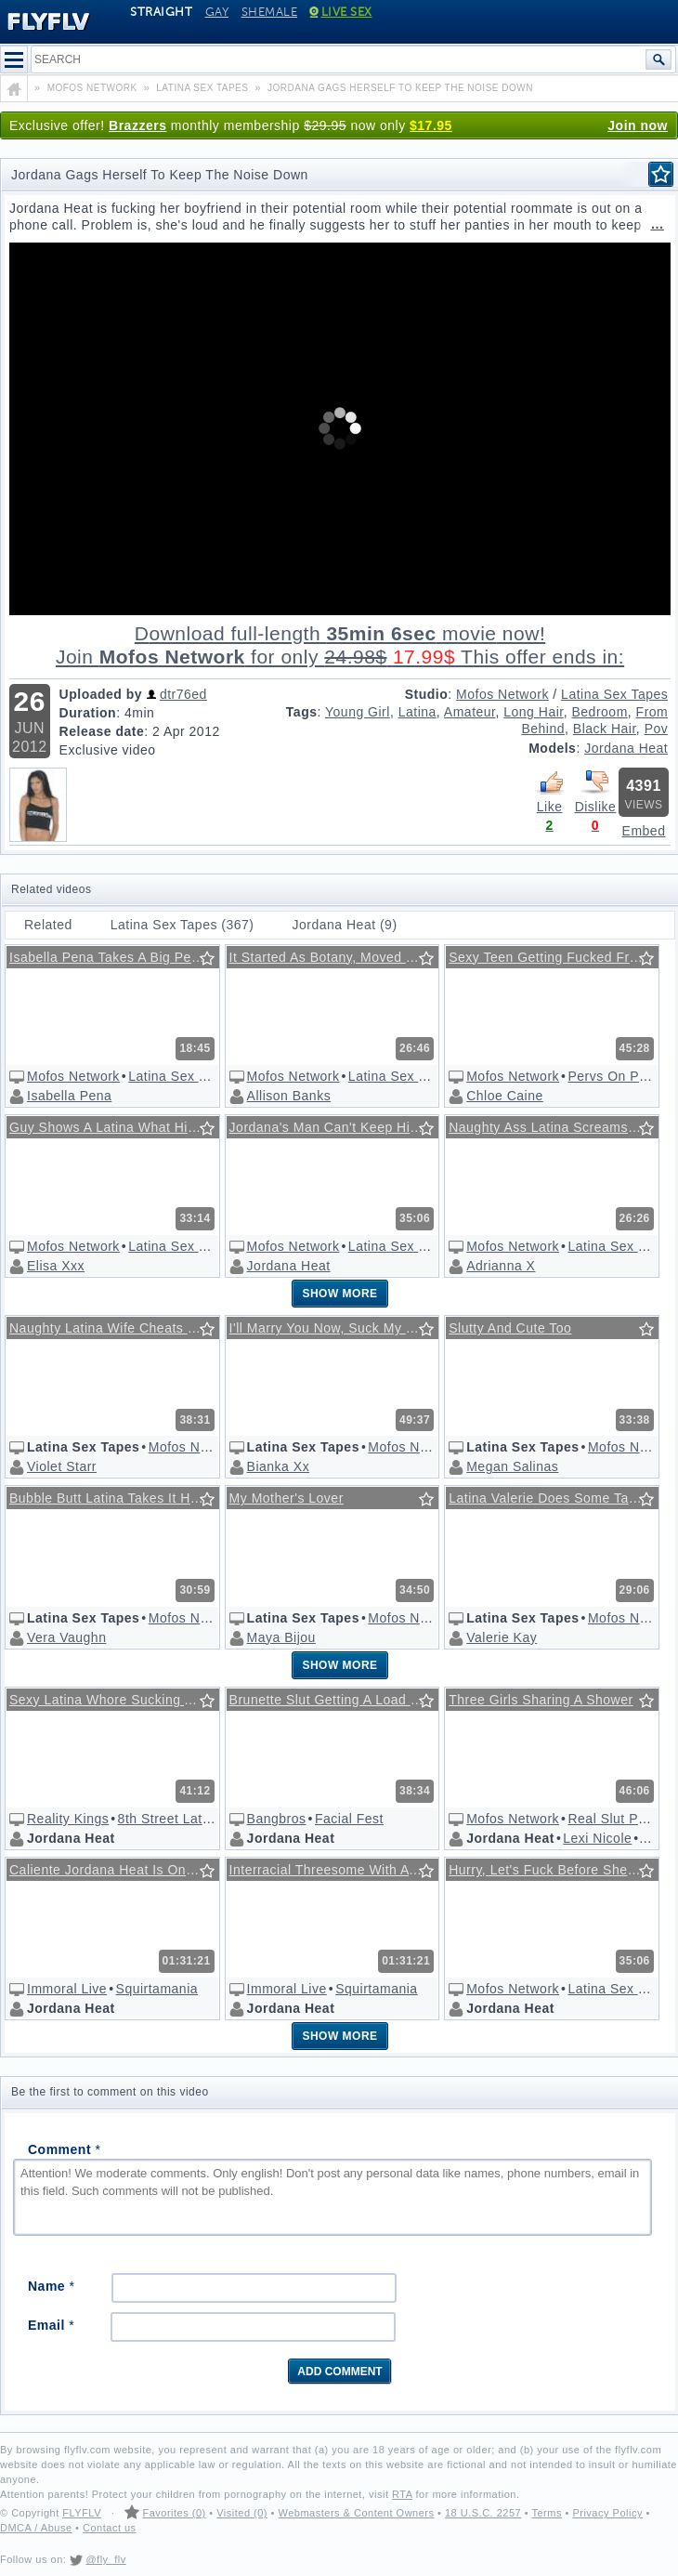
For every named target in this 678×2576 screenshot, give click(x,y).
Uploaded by (101, 694)
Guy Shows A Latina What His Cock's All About (116, 1127)
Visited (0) (241, 2512)
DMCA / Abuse (36, 2527)
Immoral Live (67, 1988)
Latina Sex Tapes (614, 694)
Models (552, 748)
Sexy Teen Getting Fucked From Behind (556, 957)
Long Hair (533, 711)
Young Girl (357, 711)
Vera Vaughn (66, 1637)
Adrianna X (500, 1265)
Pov (657, 728)
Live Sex (341, 12)
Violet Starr (62, 1466)
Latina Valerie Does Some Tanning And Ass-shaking (556, 1498)
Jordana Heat (626, 748)
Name (51, 2286)
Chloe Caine (504, 1095)
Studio (427, 694)
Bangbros (276, 1818)
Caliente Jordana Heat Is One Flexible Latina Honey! (116, 1869)
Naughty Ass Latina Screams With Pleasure (556, 1127)
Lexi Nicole (597, 1838)
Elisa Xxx (56, 1265)
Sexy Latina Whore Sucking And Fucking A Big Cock (116, 1699)
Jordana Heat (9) (345, 924)
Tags (302, 711)
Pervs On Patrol (616, 1076)
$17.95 (431, 125)
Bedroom (599, 711)
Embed (644, 830)
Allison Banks (289, 1095)
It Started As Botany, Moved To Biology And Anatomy (336, 957)
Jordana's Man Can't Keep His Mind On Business (336, 1127)
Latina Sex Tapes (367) (182, 924)
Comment (64, 2149)
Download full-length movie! (340, 645)
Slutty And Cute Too (510, 1328)
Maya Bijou (281, 1637)
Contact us (110, 2527)
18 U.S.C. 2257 (483, 2512)
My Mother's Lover (286, 1498)
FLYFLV (81, 2512)
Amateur (470, 711)
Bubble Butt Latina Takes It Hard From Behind (116, 1498)
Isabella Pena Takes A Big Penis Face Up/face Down (116, 957)
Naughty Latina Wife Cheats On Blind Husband (116, 1328)
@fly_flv (105, 2559)
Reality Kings (68, 1818)
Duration (88, 712)
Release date (102, 731)
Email (51, 2325)
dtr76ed (183, 694)
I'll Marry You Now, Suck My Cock (333, 1328)
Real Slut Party (614, 1818)
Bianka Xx (278, 1466)
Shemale (269, 12)
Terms (546, 2512)
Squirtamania (157, 1988)
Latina (417, 711)
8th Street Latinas (173, 1818)
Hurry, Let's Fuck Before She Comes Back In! (556, 1869)
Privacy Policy (607, 2512)
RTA (402, 2494)
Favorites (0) (173, 2512)
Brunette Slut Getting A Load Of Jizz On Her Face (336, 1699)
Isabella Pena (69, 1095)
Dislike (595, 791)
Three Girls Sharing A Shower (540, 1699)
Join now (637, 125)
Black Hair (604, 728)
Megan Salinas (512, 1466)
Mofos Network (502, 694)
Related (48, 924)
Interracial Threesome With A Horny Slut (336, 1869)
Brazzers (137, 125)
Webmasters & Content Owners (357, 2512)
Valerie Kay (501, 1637)
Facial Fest (349, 1818)
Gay (217, 12)
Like (550, 791)
